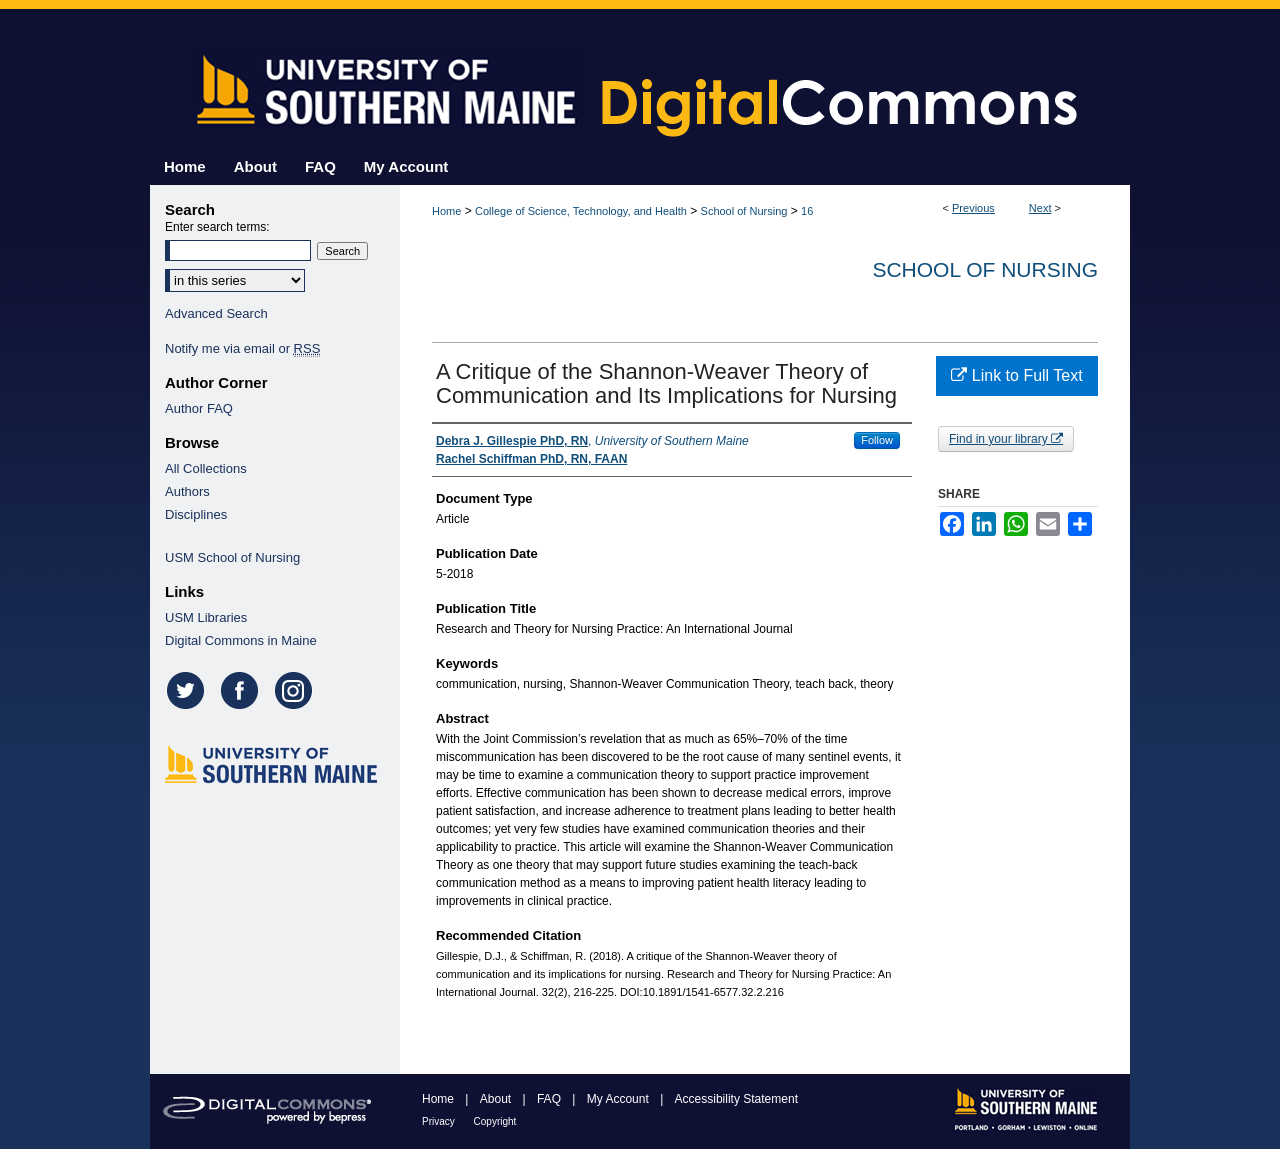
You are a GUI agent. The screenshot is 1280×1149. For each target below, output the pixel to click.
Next (1040, 208)
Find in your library (1006, 439)
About (497, 1099)
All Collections (206, 468)
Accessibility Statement (736, 1099)
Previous (973, 208)
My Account (619, 1099)
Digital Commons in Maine (241, 640)
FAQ (550, 1099)
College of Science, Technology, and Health (581, 211)
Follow (877, 440)
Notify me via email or (242, 348)
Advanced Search (216, 313)
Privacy (440, 1121)
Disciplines (196, 514)
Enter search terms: (217, 227)
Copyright (495, 1121)
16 (807, 211)
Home (446, 211)
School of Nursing (744, 211)
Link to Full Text (1016, 375)
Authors (187, 491)
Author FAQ (199, 408)
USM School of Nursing (232, 557)
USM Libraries (206, 617)
